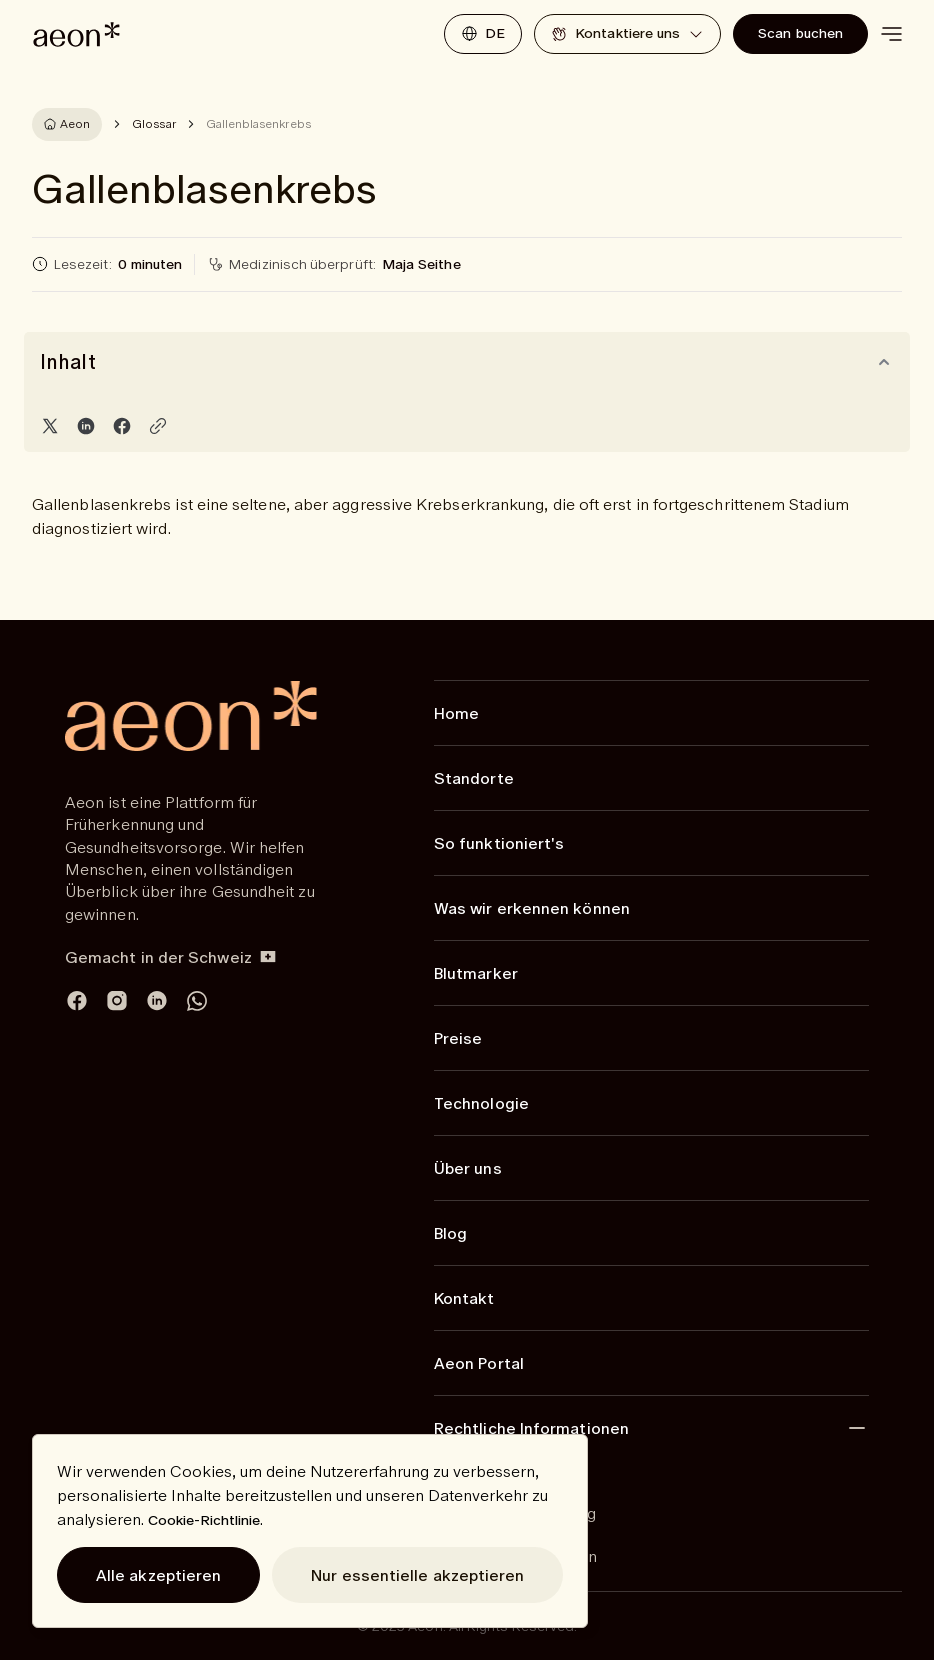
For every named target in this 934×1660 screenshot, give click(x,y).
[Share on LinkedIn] (86, 426)
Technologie (481, 1103)
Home (456, 713)
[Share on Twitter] (50, 426)
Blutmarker (476, 973)
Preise (458, 1038)
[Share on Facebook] (122, 426)
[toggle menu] (891, 34)
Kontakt (464, 1298)
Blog (450, 1233)
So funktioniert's (499, 843)
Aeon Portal (479, 1363)
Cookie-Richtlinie (204, 1520)
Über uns (468, 1168)
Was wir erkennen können (532, 908)
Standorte (474, 778)
